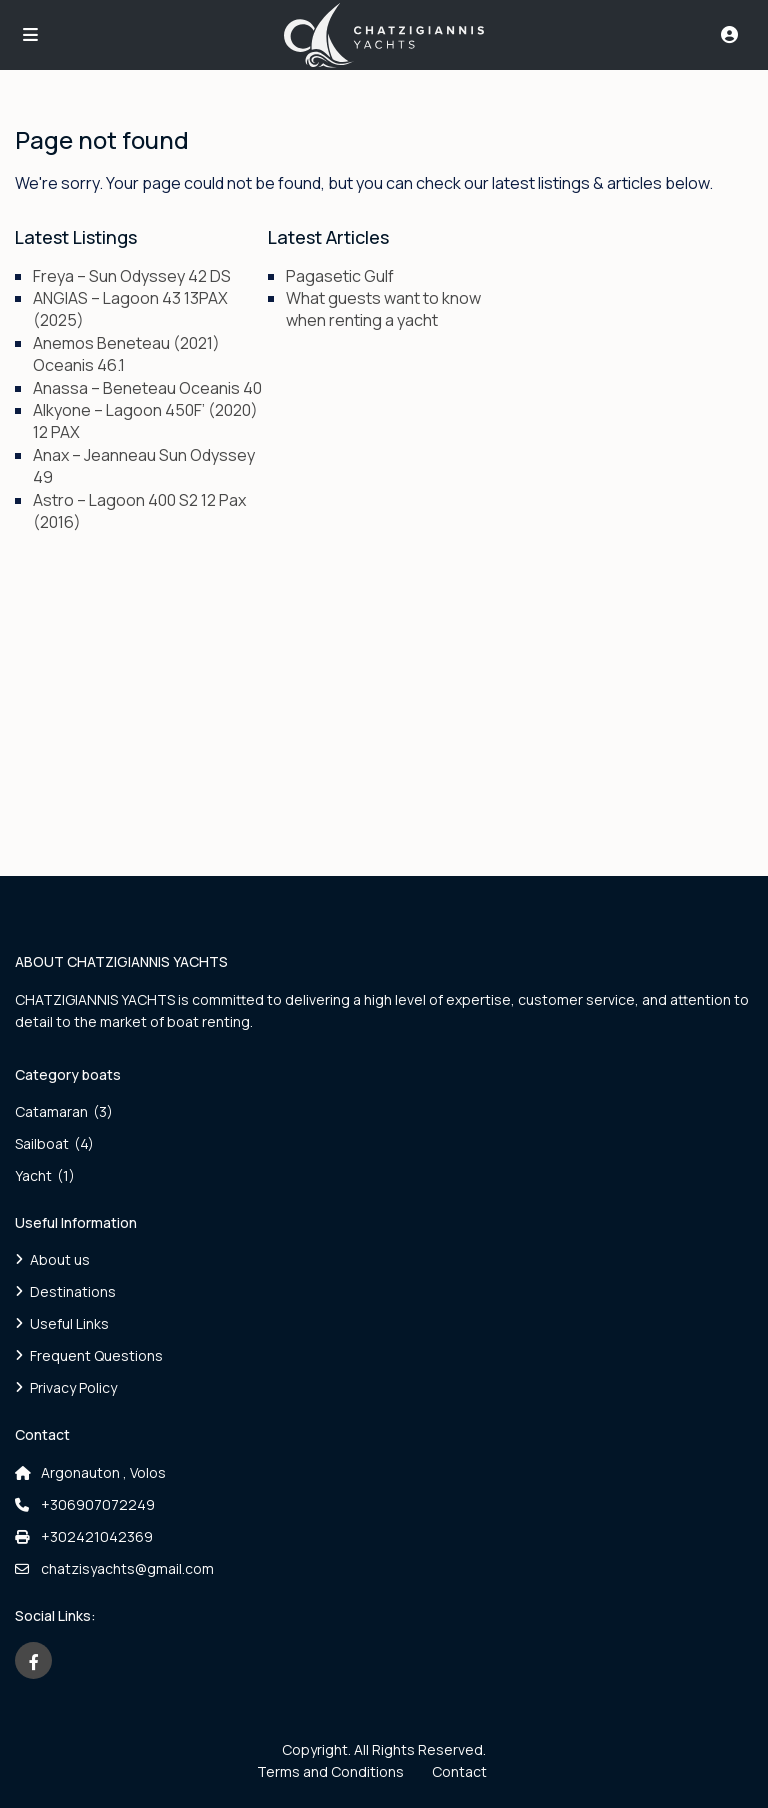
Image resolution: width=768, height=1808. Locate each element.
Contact (459, 1771)
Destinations (73, 1291)
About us (60, 1259)
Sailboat (42, 1143)
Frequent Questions (96, 1355)
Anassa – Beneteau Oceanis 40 (147, 388)
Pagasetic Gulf (340, 276)
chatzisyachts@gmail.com (127, 1568)
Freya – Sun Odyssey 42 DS (132, 276)
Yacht (33, 1175)
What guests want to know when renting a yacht (383, 309)
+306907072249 (98, 1504)
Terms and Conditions (330, 1771)
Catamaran (51, 1111)
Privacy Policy (73, 1387)
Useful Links (69, 1323)
